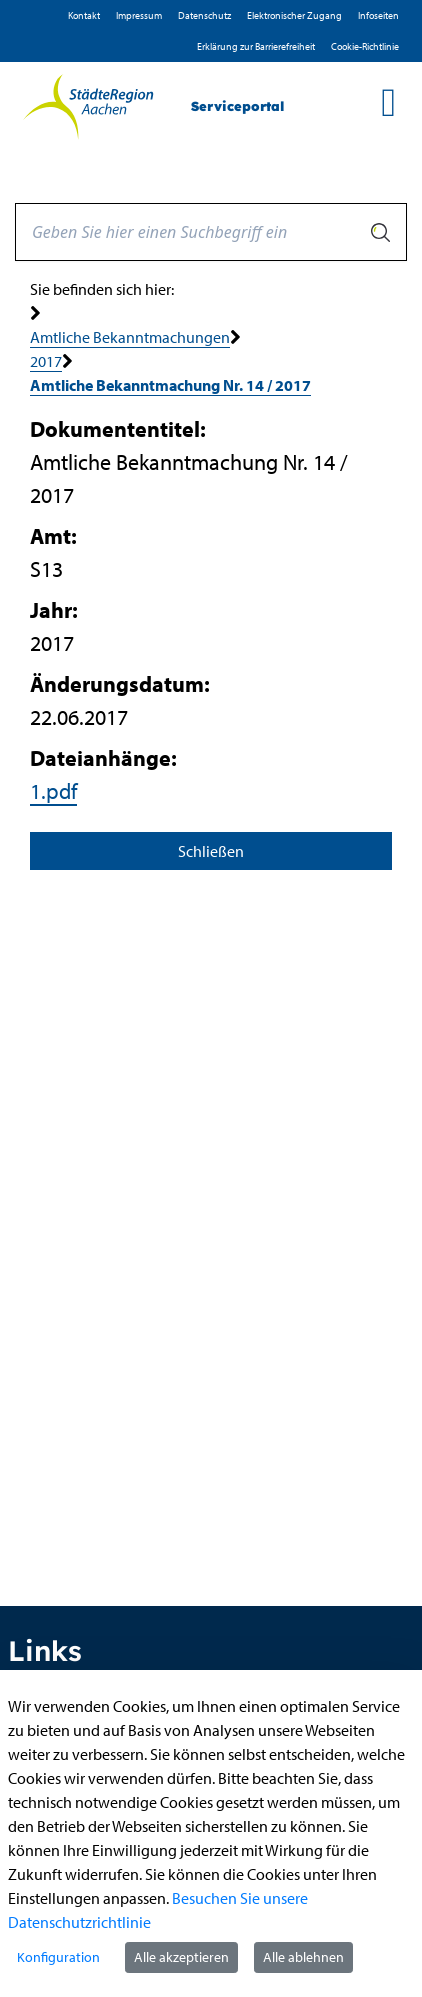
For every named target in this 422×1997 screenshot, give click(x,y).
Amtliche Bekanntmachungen (130, 337)
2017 (46, 361)
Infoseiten (378, 15)
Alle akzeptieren (181, 1957)
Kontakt (84, 15)
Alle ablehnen (303, 1957)
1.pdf (53, 791)
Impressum (139, 15)
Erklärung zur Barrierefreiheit (256, 46)
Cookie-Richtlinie (365, 46)
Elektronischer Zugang (294, 15)
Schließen (211, 851)
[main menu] (388, 102)
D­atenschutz (204, 15)
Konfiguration (58, 1957)
